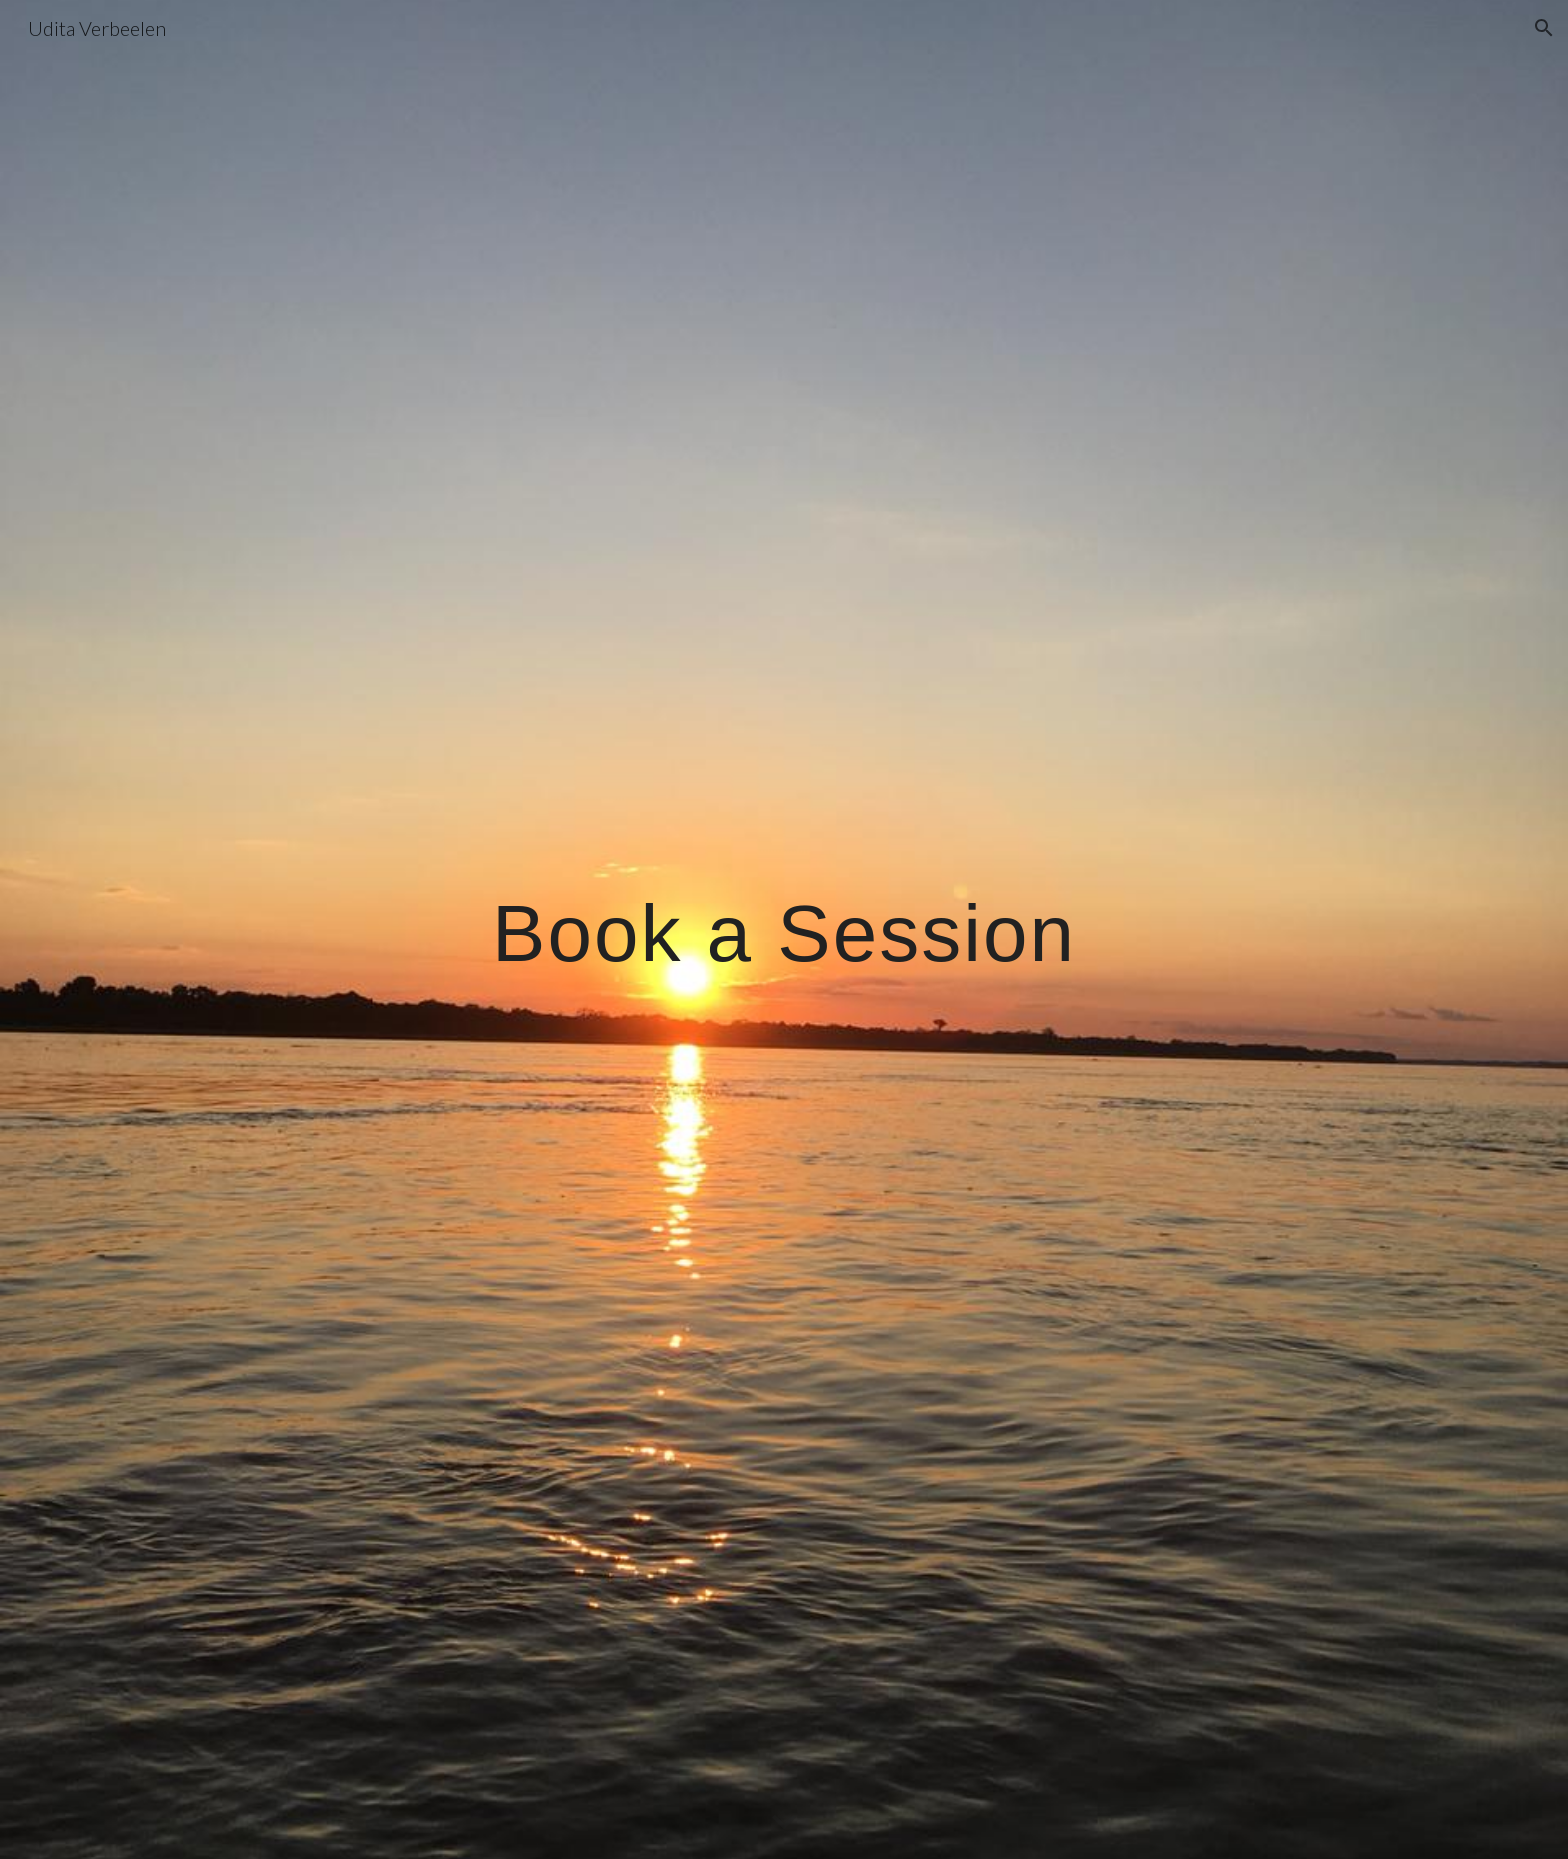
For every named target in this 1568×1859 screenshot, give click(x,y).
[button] (1544, 28)
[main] (784, 930)
